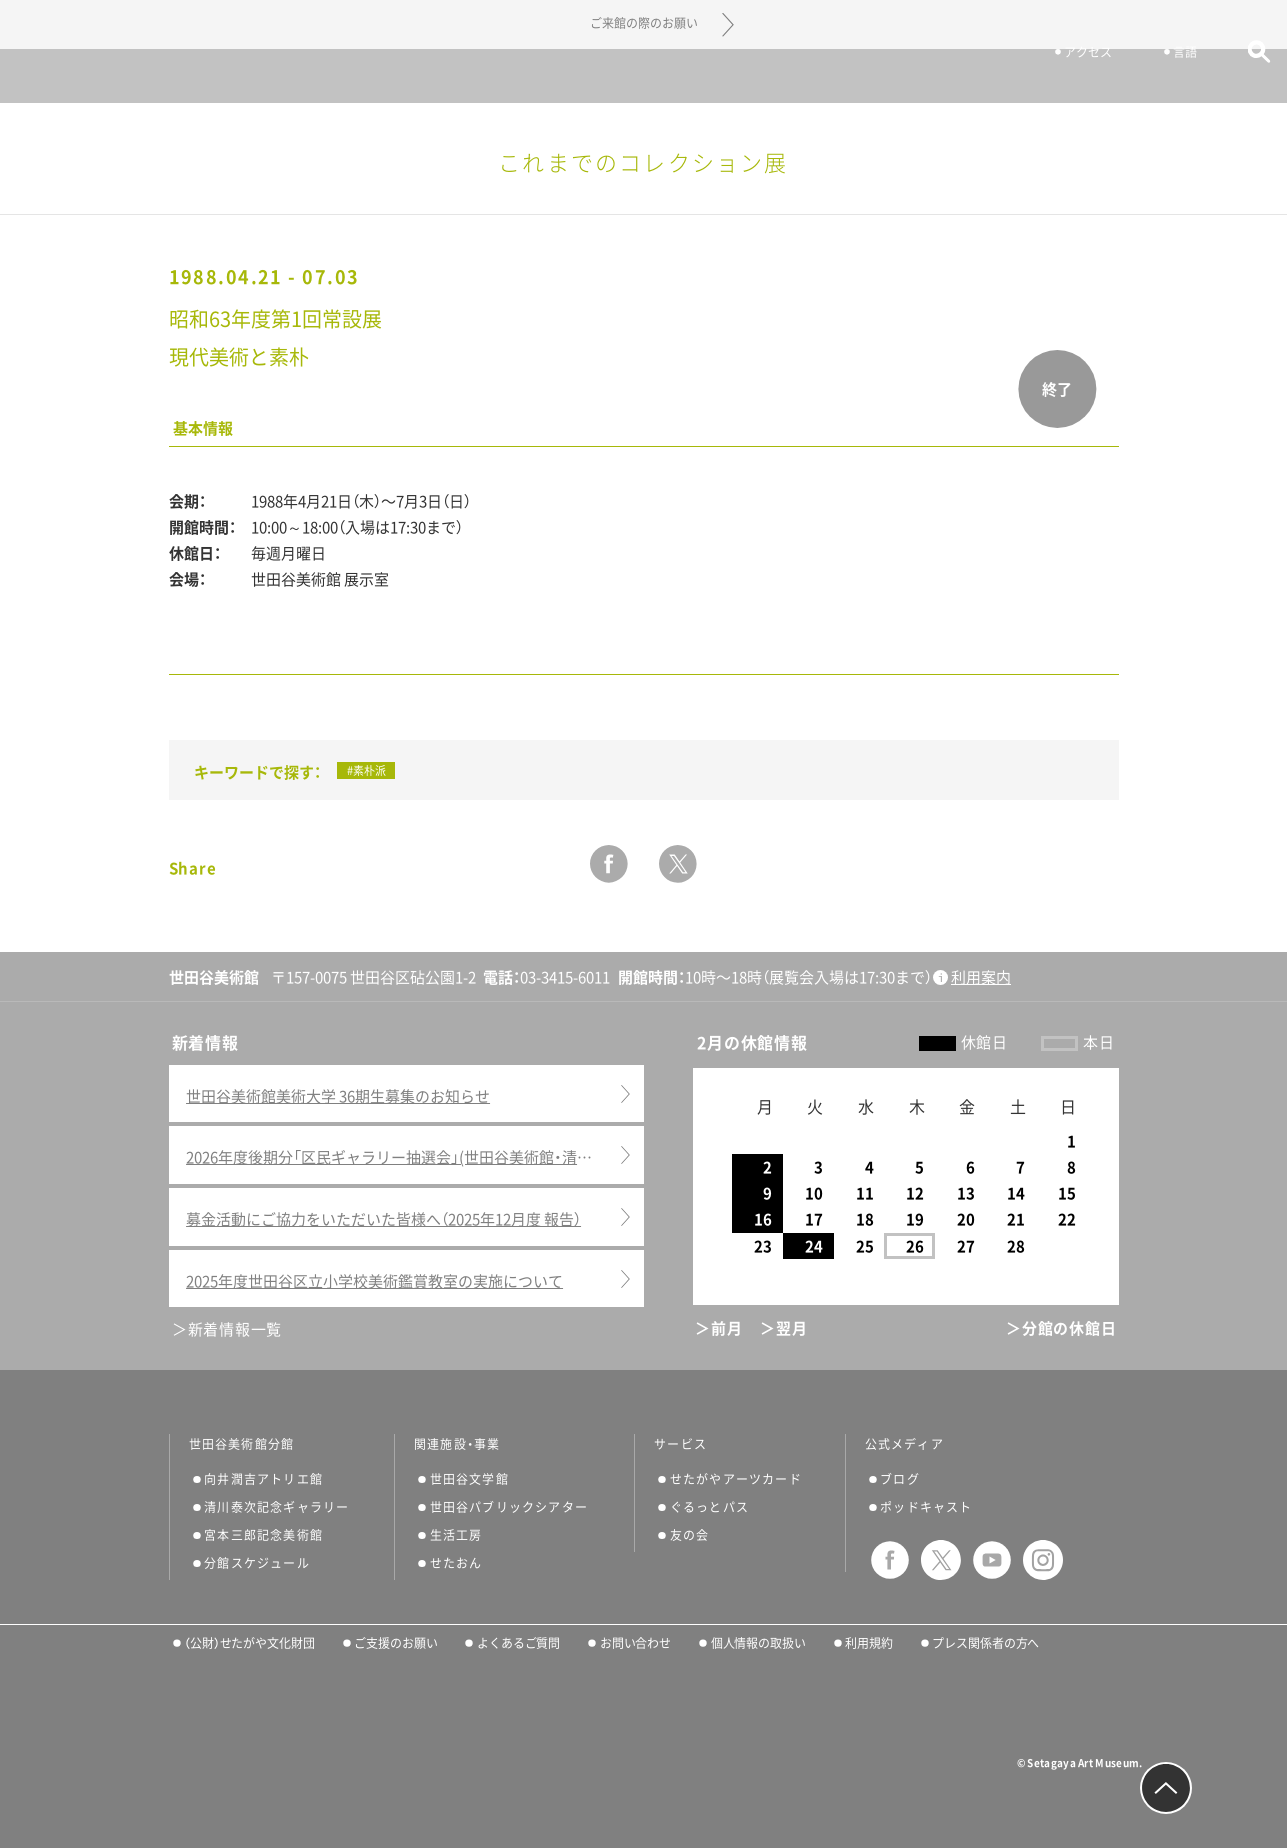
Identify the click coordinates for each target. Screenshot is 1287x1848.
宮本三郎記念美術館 (263, 1535)
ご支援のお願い (395, 1643)
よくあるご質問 (518, 1643)
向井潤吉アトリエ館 (263, 1479)
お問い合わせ (635, 1643)
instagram (1043, 1560)
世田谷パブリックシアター (509, 1507)
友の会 (690, 1535)
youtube (992, 1560)
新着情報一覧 (235, 1329)
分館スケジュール (257, 1563)
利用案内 (981, 977)
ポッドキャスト (926, 1507)
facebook (609, 864)
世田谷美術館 (643, 75)
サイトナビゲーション (70, 76)
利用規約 (869, 1643)
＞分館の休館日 (1061, 1328)
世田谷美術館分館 (242, 1444)
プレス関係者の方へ (985, 1643)
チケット (948, 78)
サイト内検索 (1229, 77)
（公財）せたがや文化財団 (249, 1643)
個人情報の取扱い (758, 1643)
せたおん (456, 1563)
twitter (678, 864)
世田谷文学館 (469, 1479)
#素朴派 (366, 770)
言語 (1155, 78)
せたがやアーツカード (736, 1479)
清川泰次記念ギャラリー (276, 1507)
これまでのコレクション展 (643, 163)
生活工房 (456, 1535)
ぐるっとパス (709, 1507)
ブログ (900, 1479)
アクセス (1058, 78)
